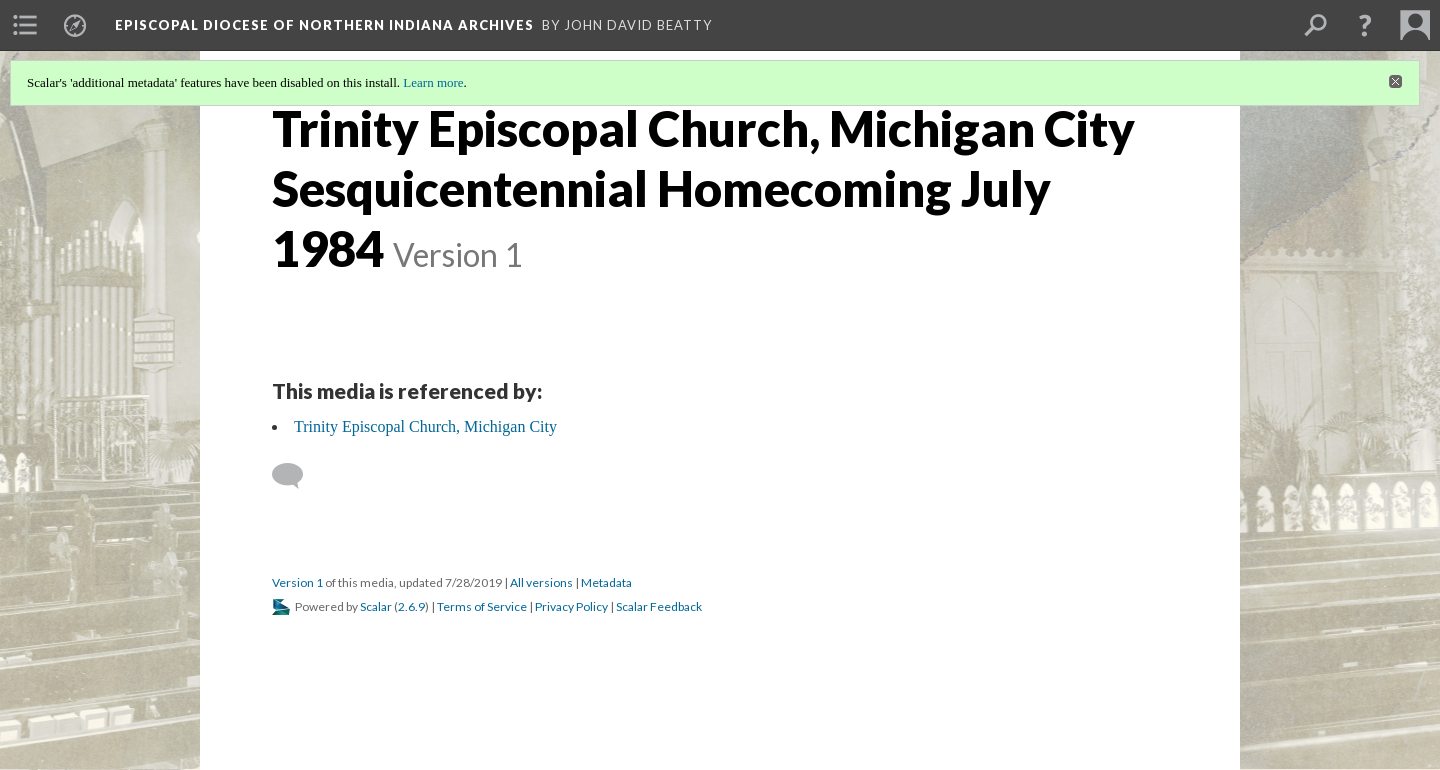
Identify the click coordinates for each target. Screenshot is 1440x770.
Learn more (433, 82)
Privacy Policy (571, 606)
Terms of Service (482, 606)
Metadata (606, 582)
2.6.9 (411, 606)
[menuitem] (25, 25)
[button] (1365, 25)
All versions (541, 582)
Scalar (376, 606)
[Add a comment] (296, 476)
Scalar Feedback (659, 606)
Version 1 (297, 582)
